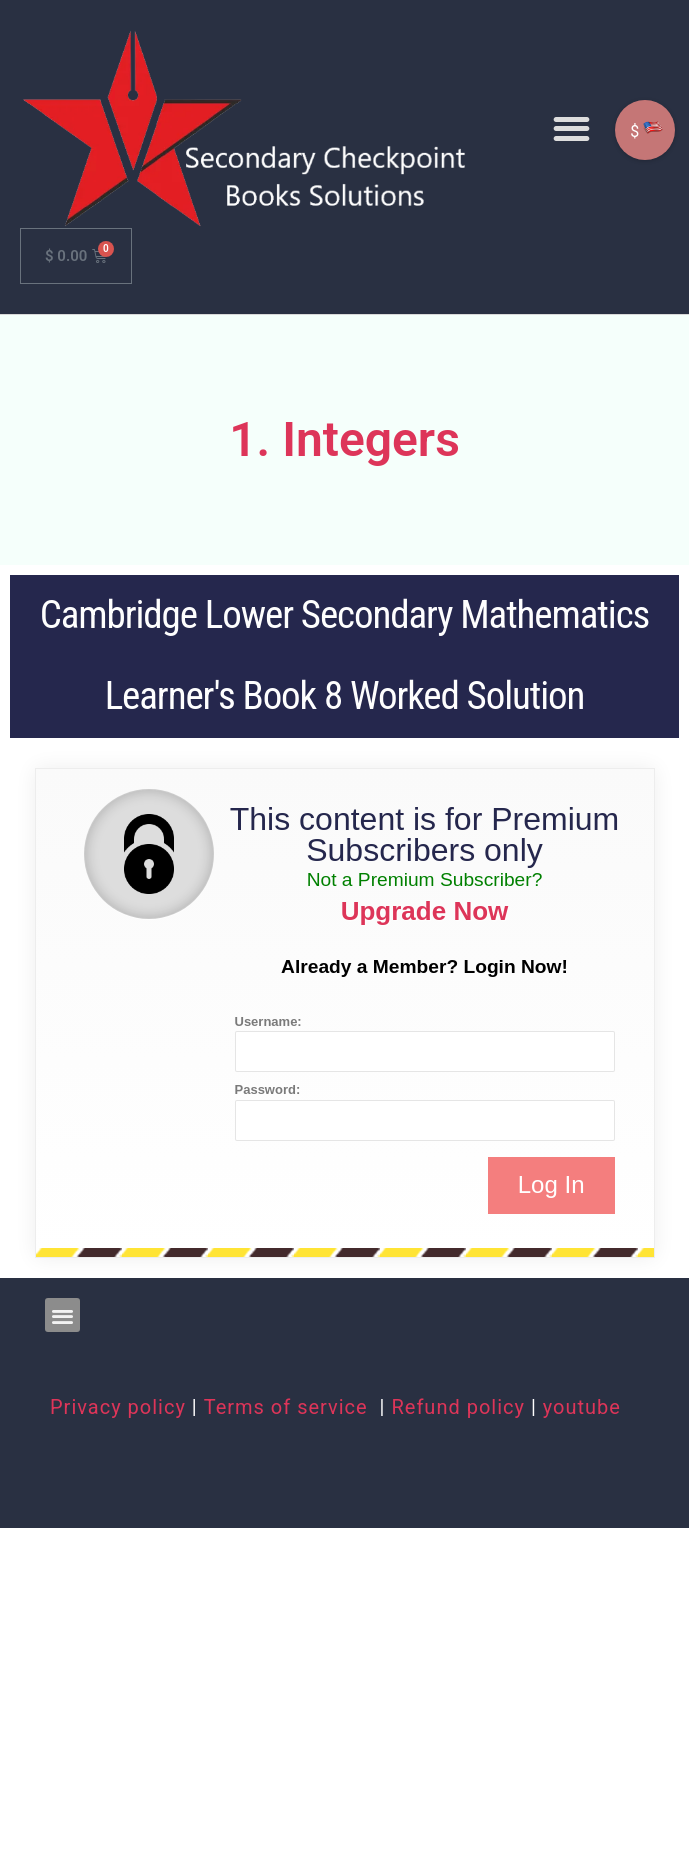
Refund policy (458, 1407)
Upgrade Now (425, 911)
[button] (571, 128)
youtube (582, 1407)
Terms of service (289, 1407)
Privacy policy (118, 1407)
